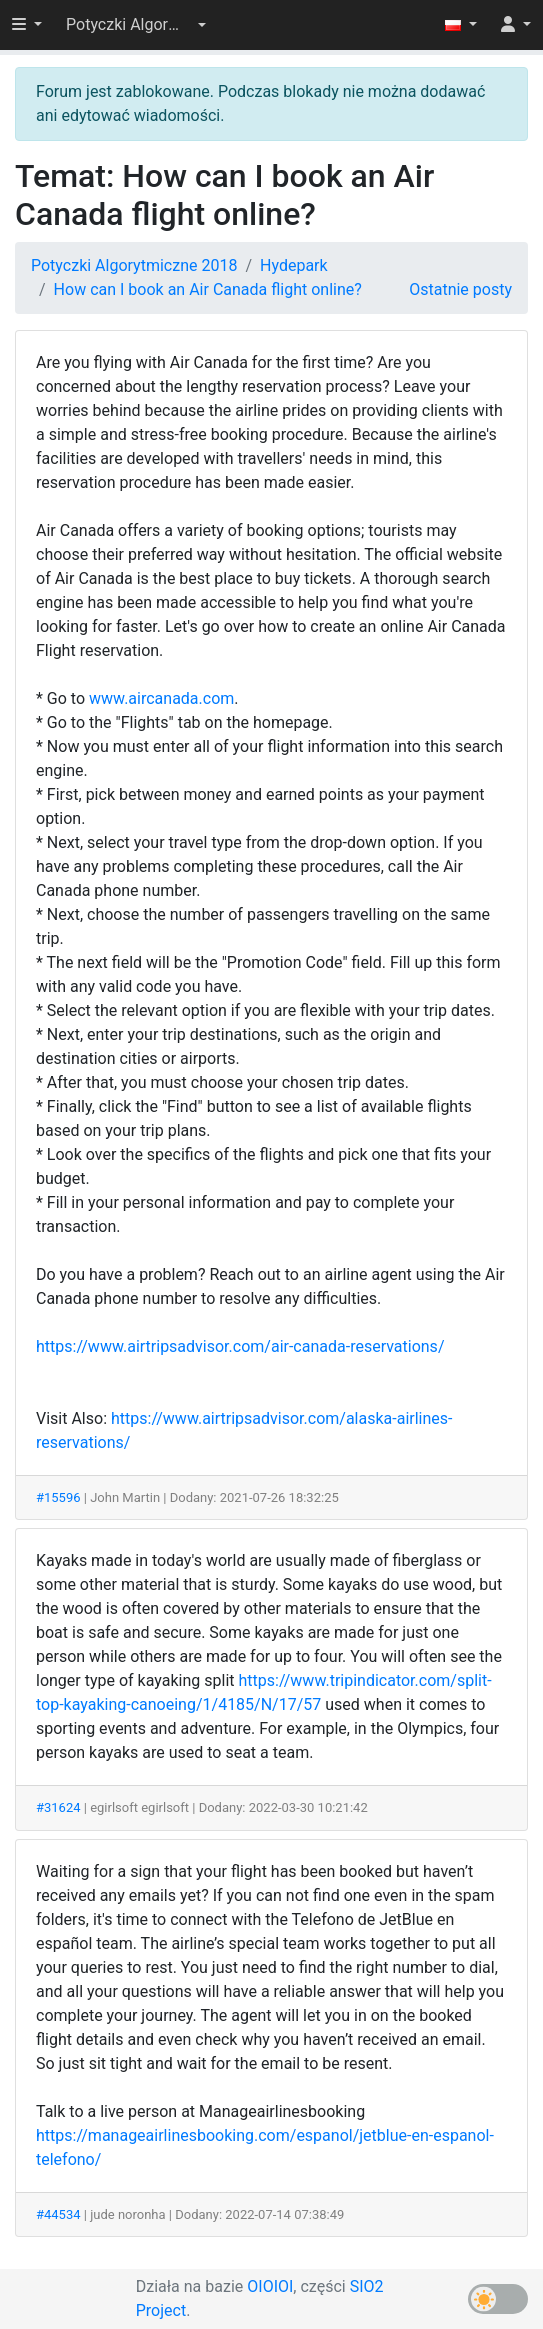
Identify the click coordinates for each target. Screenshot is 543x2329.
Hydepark (294, 265)
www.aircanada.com (161, 698)
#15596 (58, 1497)
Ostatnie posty (460, 289)
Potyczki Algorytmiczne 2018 (134, 265)
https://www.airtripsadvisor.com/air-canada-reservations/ (240, 1346)
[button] (136, 25)
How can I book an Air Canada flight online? (208, 289)
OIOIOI (270, 2286)
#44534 (58, 2214)
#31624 (58, 1807)
